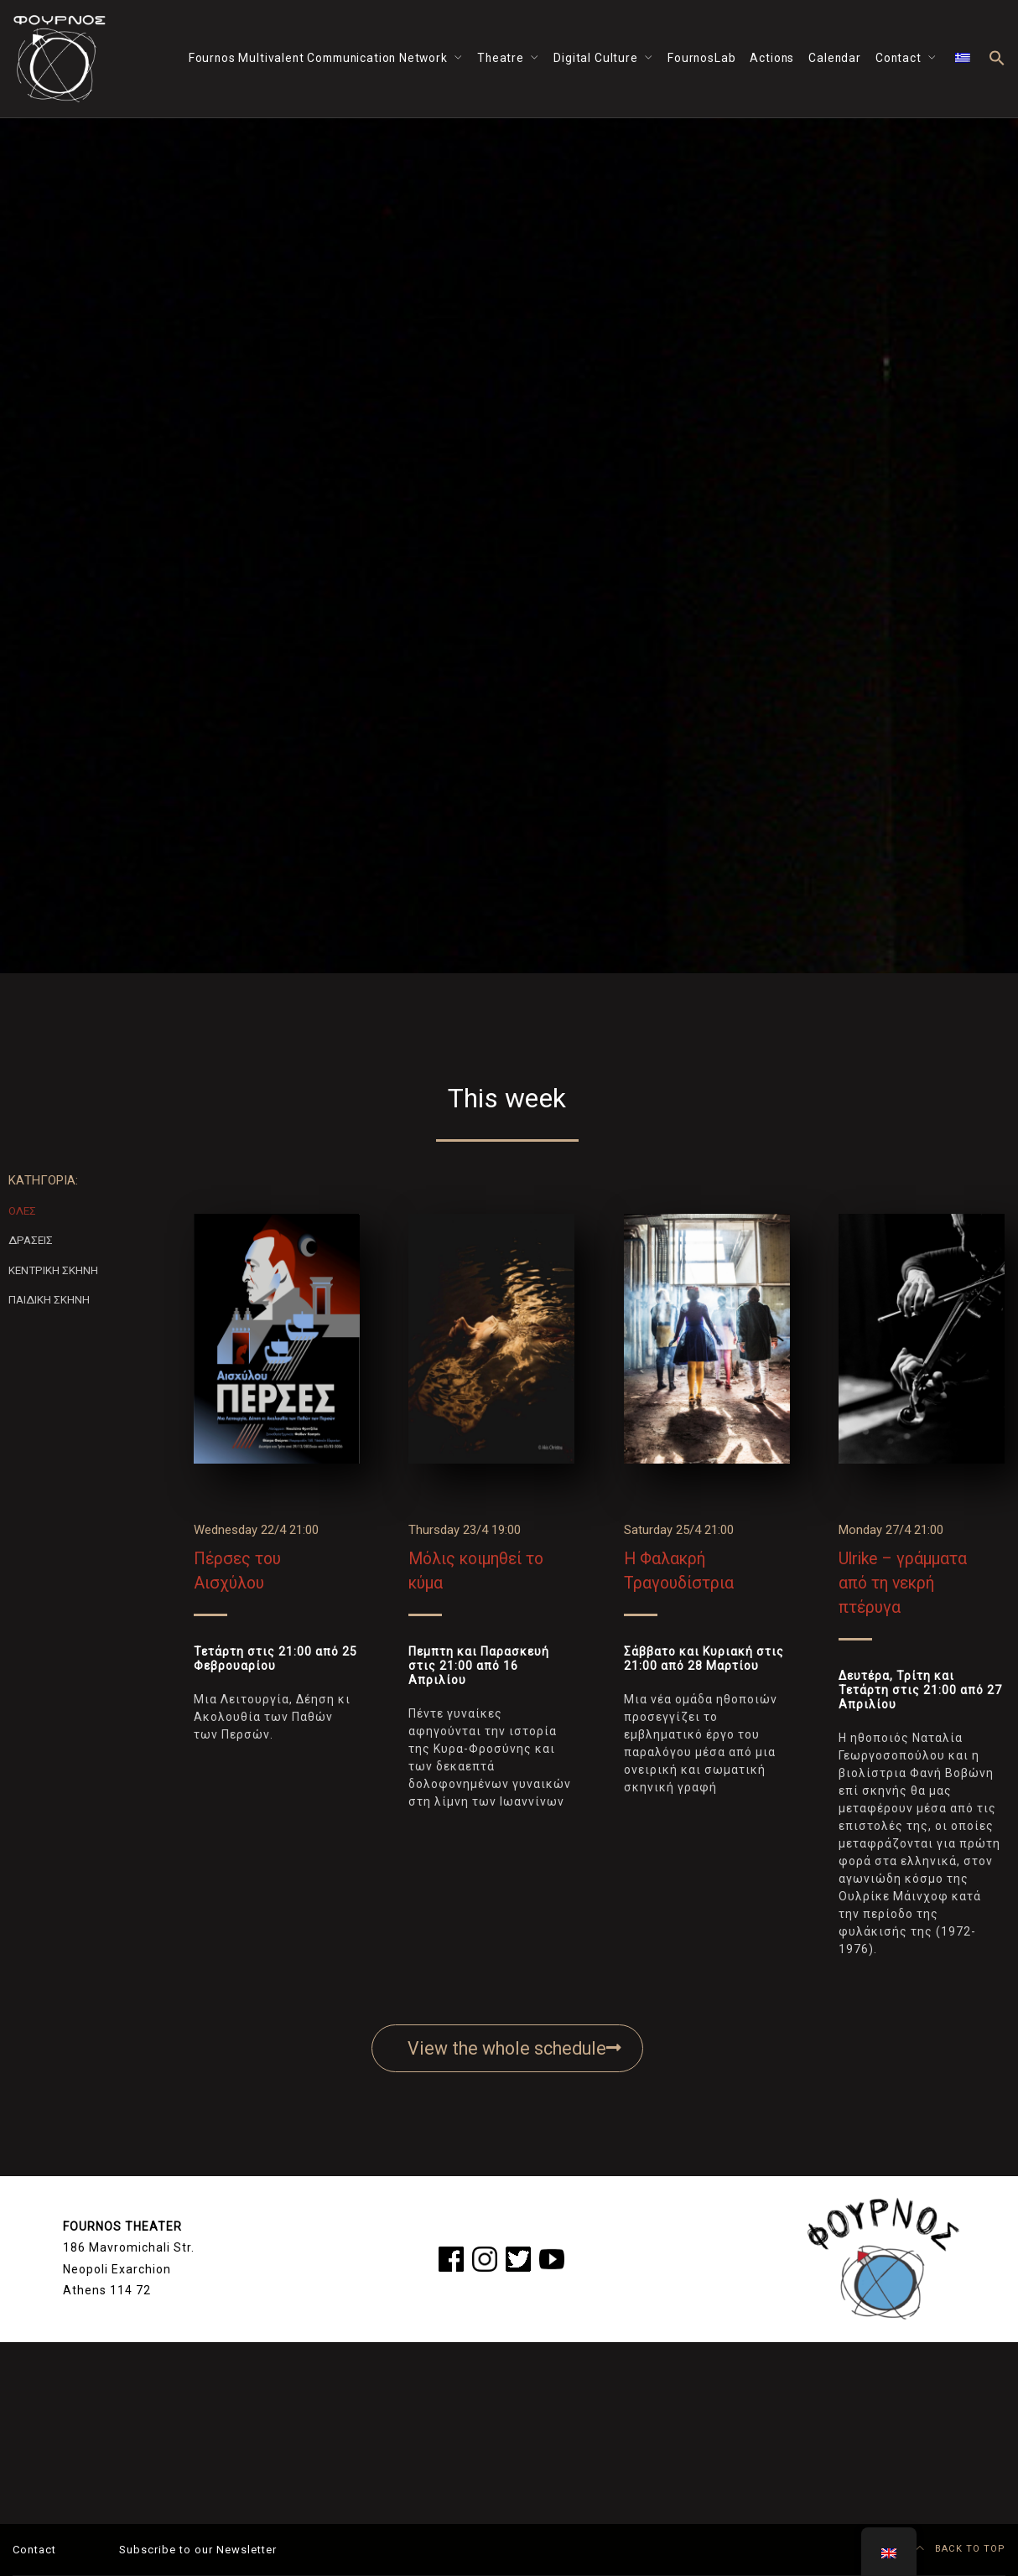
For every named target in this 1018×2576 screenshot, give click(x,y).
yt (544, 2255)
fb (444, 2255)
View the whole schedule (514, 2048)
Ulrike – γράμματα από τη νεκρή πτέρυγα (903, 1583)
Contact (898, 58)
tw (512, 2255)
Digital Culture (595, 58)
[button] (997, 59)
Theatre (500, 58)
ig (476, 2255)
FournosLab (701, 58)
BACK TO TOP (961, 2548)
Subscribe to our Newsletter (198, 2549)
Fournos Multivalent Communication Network (318, 58)
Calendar (834, 58)
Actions (772, 58)
